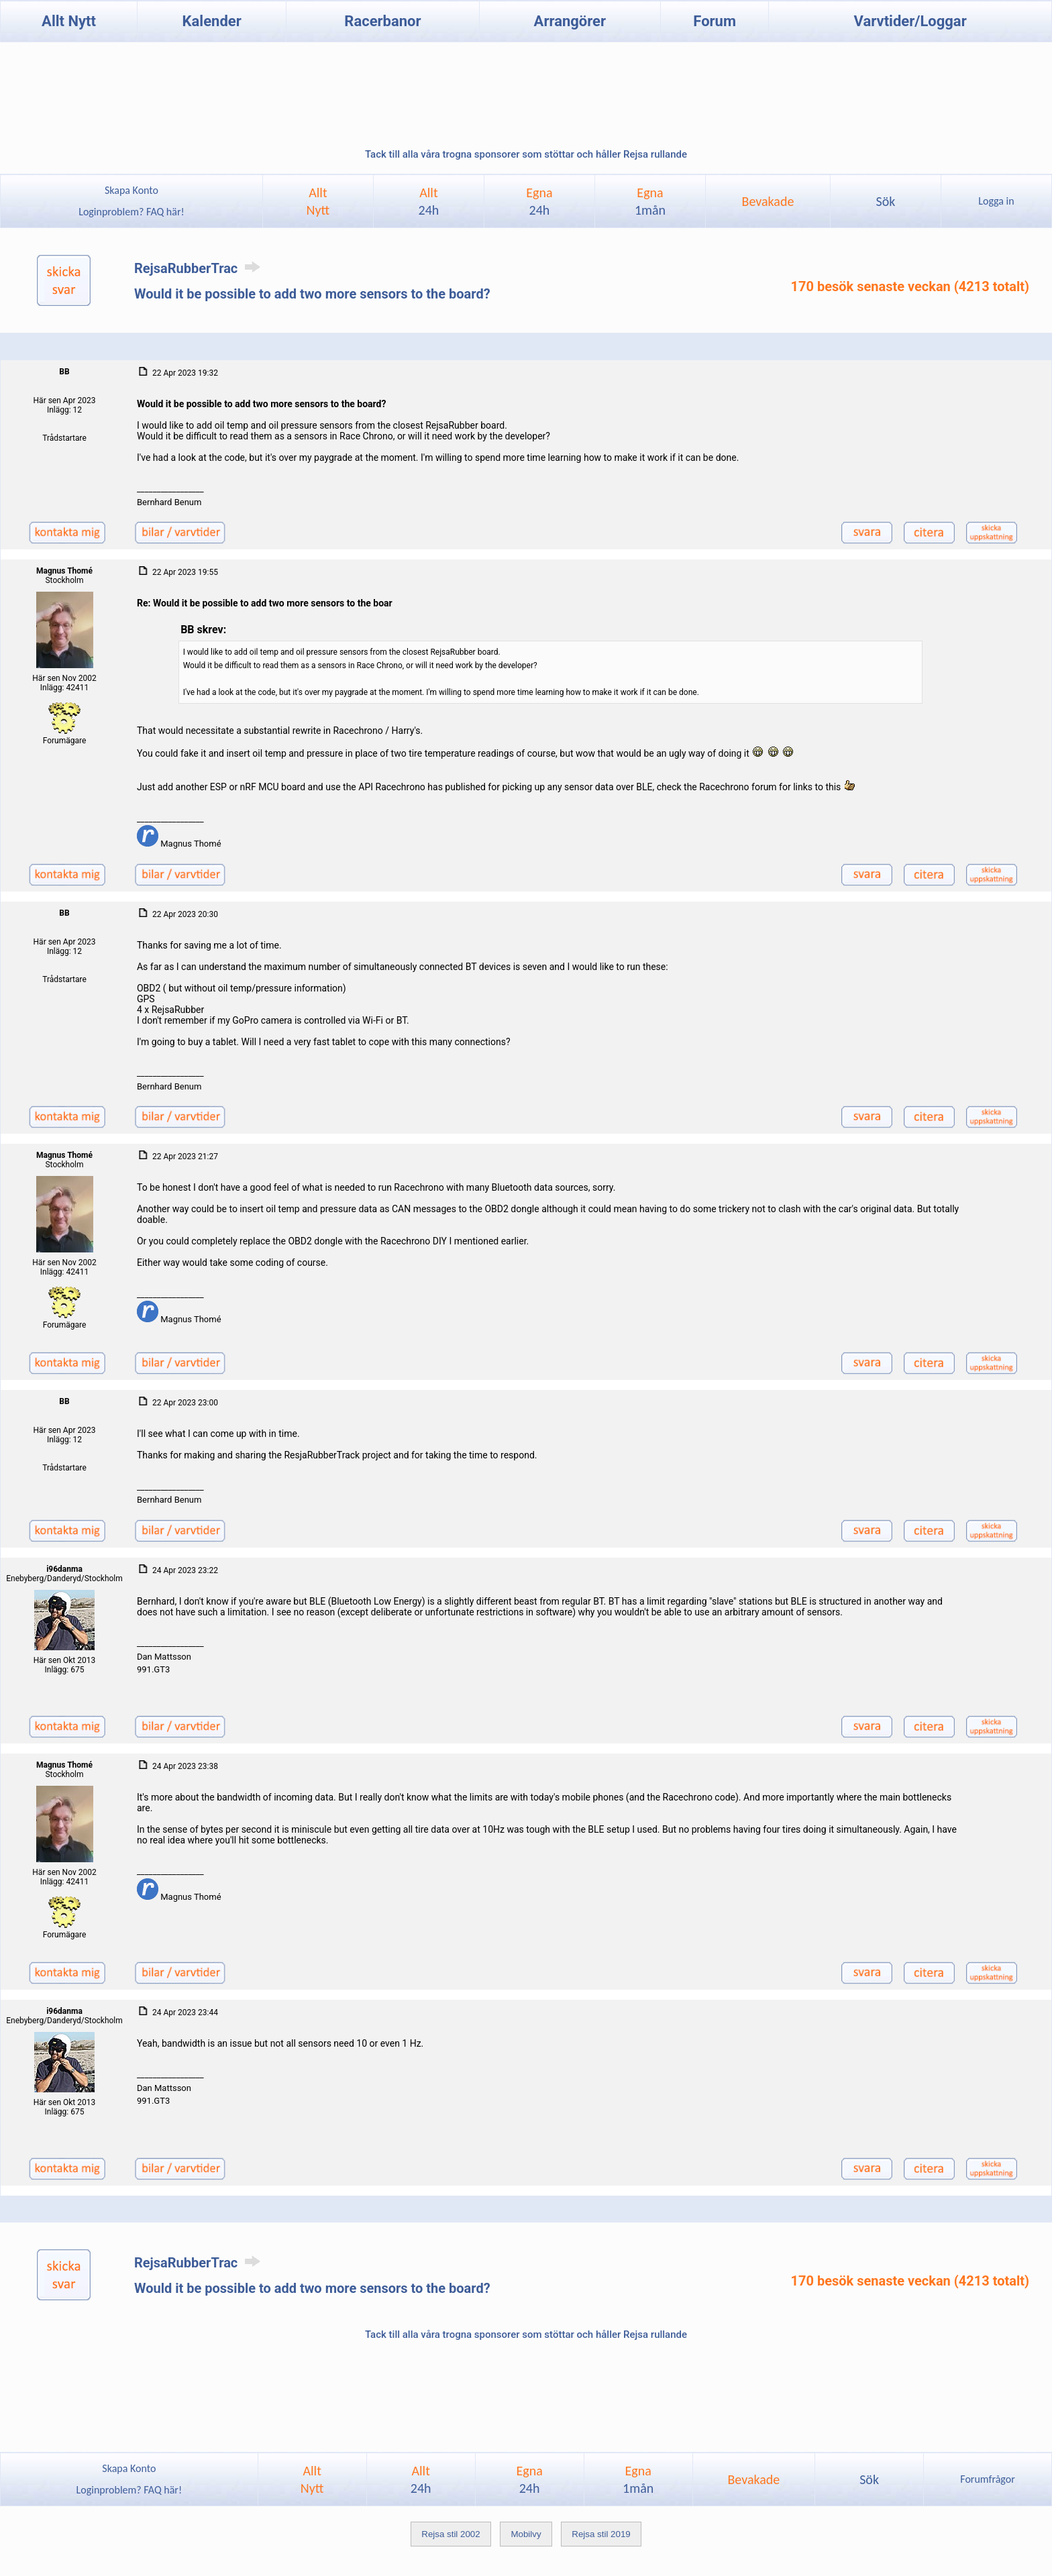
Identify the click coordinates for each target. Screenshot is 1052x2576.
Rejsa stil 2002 (450, 2534)
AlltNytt (318, 201)
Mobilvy (526, 2534)
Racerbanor (382, 21)
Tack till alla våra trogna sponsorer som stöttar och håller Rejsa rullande (526, 154)
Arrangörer (570, 21)
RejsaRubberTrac (199, 268)
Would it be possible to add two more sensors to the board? (312, 294)
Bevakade (768, 201)
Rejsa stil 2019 (601, 2534)
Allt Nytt (69, 21)
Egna (539, 201)
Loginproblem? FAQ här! (131, 211)
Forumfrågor (987, 2479)
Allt (429, 201)
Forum (714, 21)
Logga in (996, 201)
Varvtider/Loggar (910, 21)
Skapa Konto (131, 190)
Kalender (212, 21)
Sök (885, 201)
